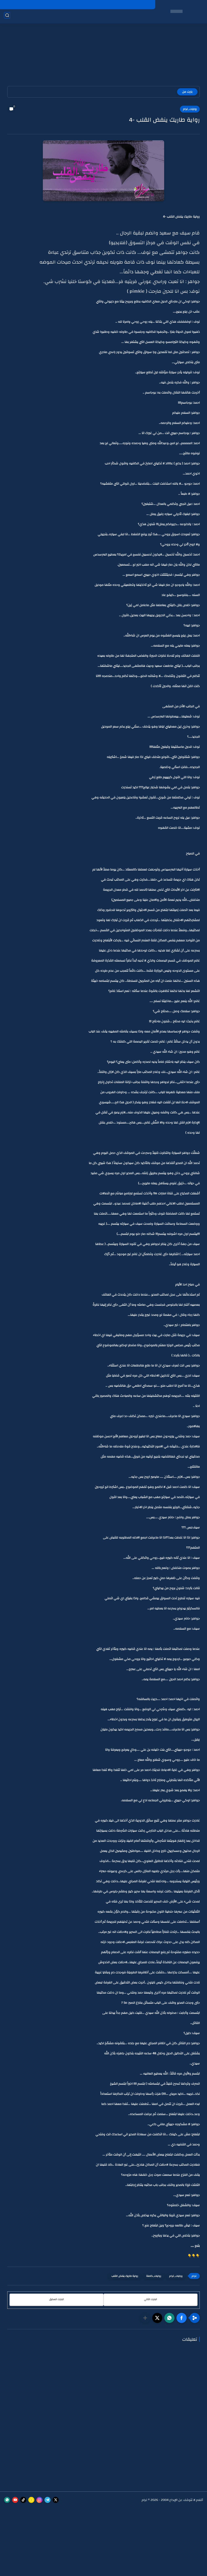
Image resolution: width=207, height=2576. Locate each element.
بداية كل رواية (54, 16)
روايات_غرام (190, 109)
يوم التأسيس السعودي (32, 4)
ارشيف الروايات (60, 4)
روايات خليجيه (106, 4)
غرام (139, 16)
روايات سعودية (129, 4)
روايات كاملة (77, 16)
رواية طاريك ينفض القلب (124, 2276)
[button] (181, 2317)
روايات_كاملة (153, 2276)
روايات (147, 4)
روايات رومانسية (84, 4)
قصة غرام (34, 16)
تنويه (10, 4)
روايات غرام (98, 16)
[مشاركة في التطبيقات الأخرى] (145, 2317)
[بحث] (7, 16)
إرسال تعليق (184, 2358)
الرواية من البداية (121, 16)
